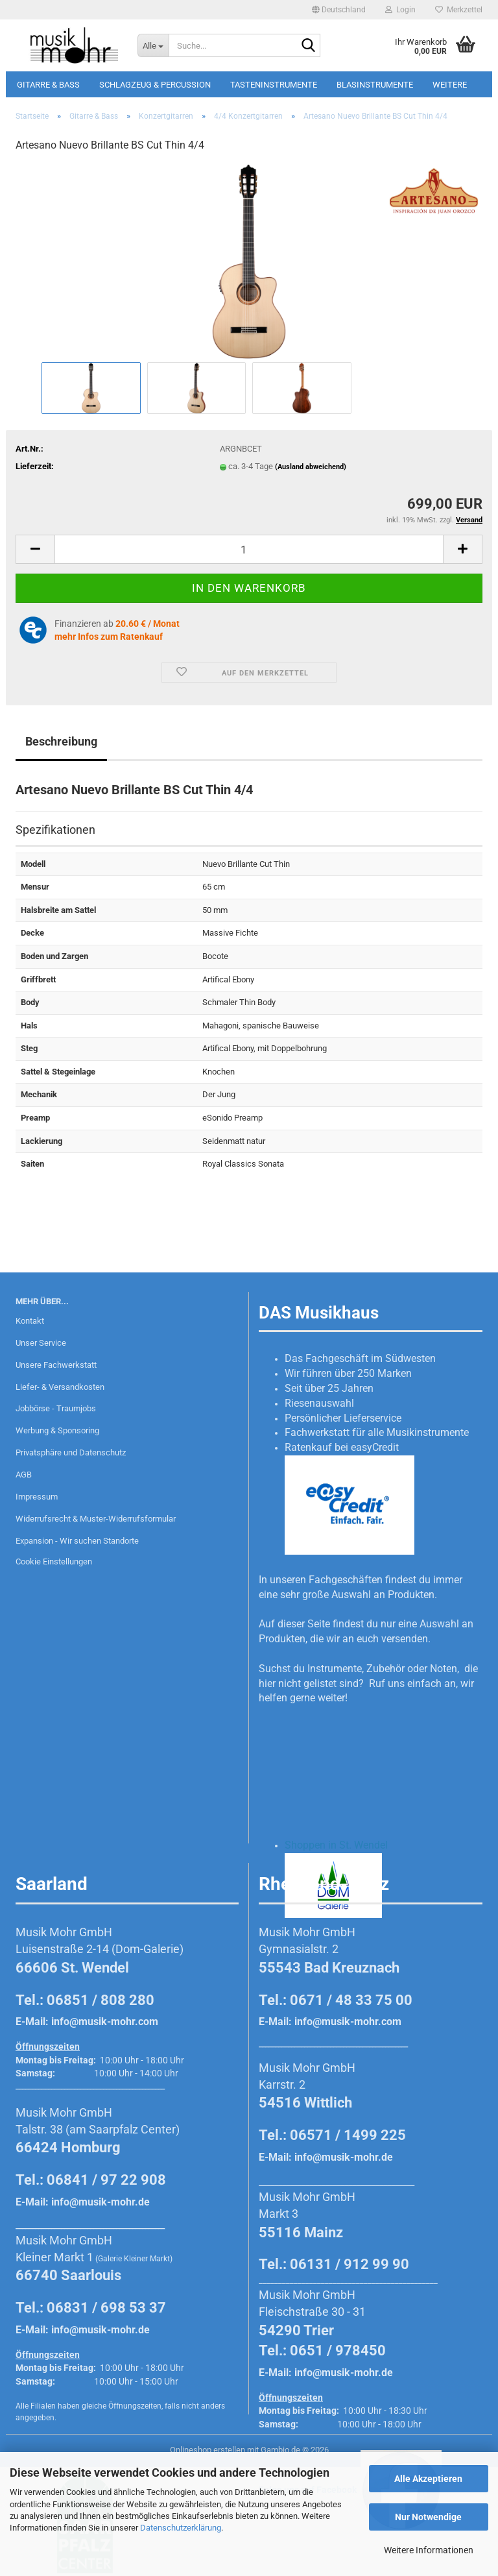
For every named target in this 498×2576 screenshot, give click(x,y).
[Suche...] (153, 45)
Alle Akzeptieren (428, 2478)
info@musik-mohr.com (104, 2021)
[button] (338, 9)
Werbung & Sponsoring (57, 1430)
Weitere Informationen (428, 2550)
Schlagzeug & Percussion (155, 85)
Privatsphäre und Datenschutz (71, 1452)
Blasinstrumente (375, 85)
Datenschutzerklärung (180, 2528)
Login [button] (400, 9)
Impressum (37, 1496)
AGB (24, 1474)
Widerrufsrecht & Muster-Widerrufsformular (96, 1519)
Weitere (450, 85)
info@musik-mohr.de (100, 2202)
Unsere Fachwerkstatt (56, 1365)
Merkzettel (458, 9)
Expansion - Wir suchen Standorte (77, 1541)
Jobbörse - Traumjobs (56, 1408)
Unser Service (41, 1343)
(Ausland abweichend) (310, 467)
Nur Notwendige (428, 2517)
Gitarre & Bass (48, 85)
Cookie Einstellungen (54, 1561)
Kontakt (30, 1321)
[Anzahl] (249, 549)
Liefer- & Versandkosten (60, 1387)
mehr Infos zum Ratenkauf (108, 636)
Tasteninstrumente (273, 85)
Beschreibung (61, 741)
